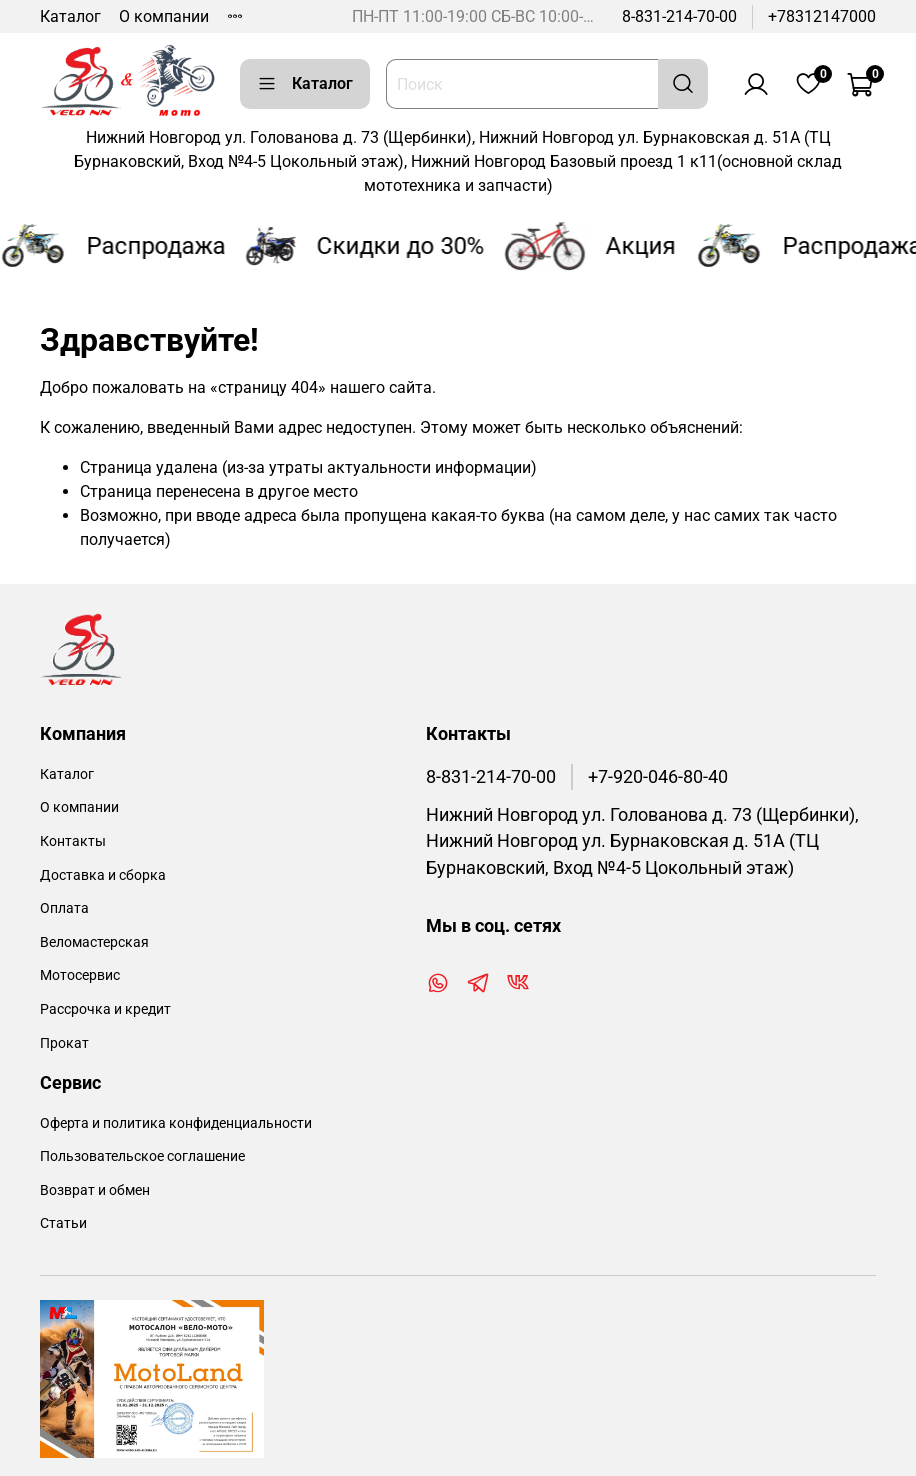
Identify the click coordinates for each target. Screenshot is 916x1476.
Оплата (64, 908)
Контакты (73, 841)
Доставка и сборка (103, 875)
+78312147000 (822, 16)
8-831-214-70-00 (679, 16)
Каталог (70, 16)
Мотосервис (80, 975)
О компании (164, 16)
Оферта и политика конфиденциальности (176, 1123)
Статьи (63, 1223)
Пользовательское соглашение (142, 1156)
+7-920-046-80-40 (658, 777)
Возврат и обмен (95, 1190)
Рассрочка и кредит (105, 1009)
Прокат (64, 1043)
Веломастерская (94, 942)
